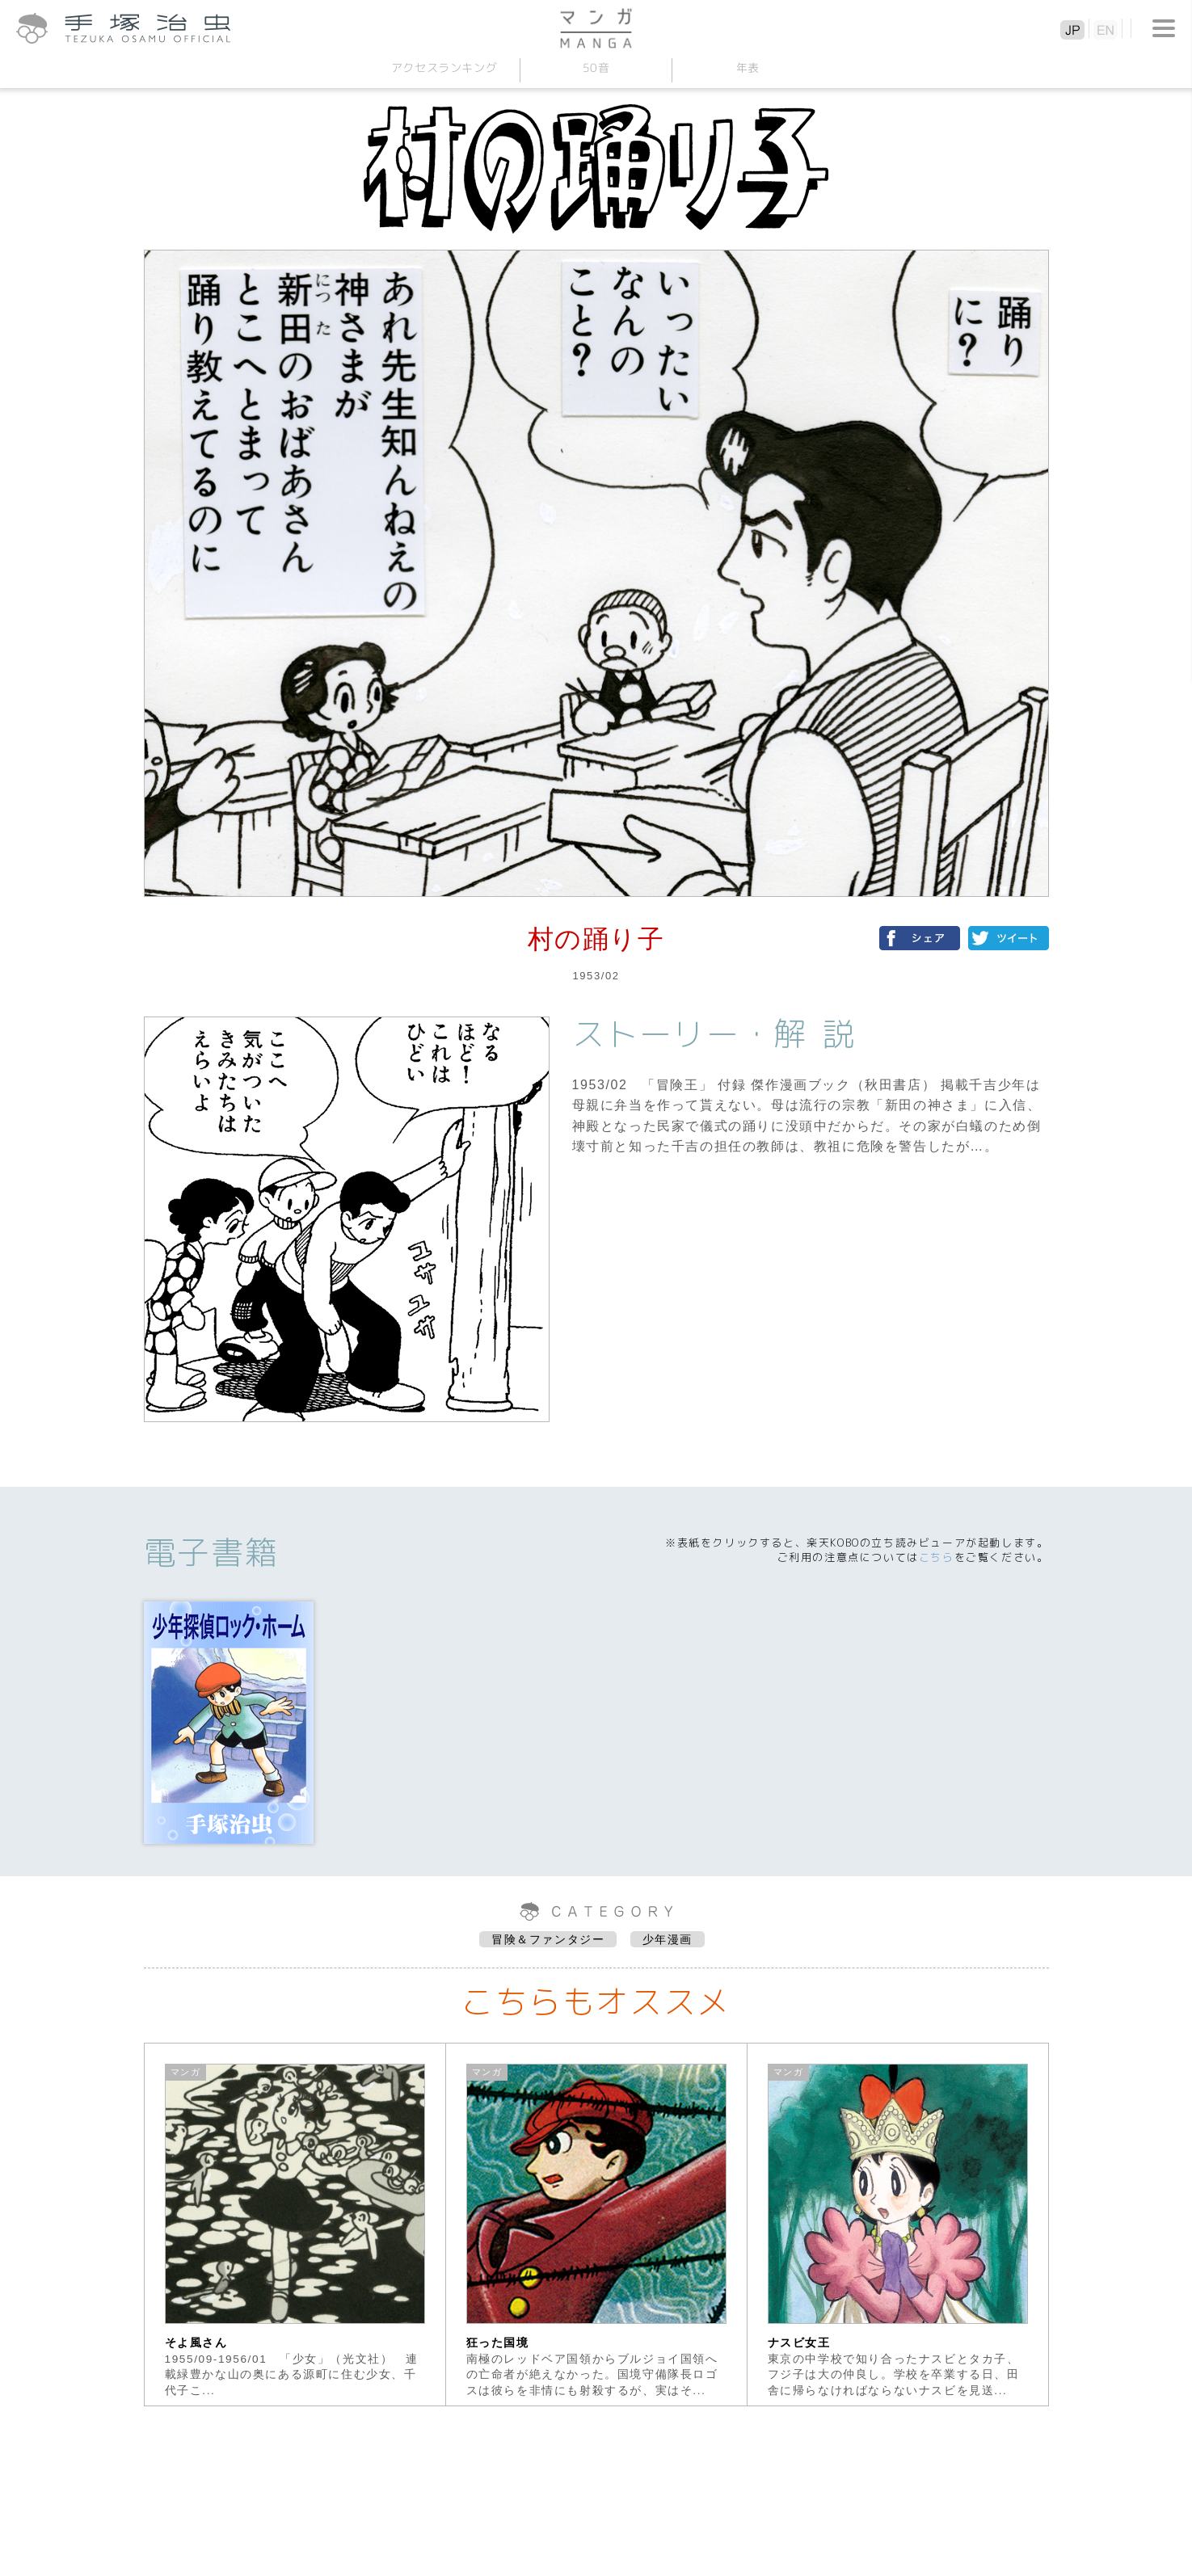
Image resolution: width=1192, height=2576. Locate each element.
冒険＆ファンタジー (547, 1939)
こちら (936, 1557)
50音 (596, 67)
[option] (295, 2224)
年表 (748, 67)
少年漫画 (667, 1939)
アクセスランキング (444, 67)
